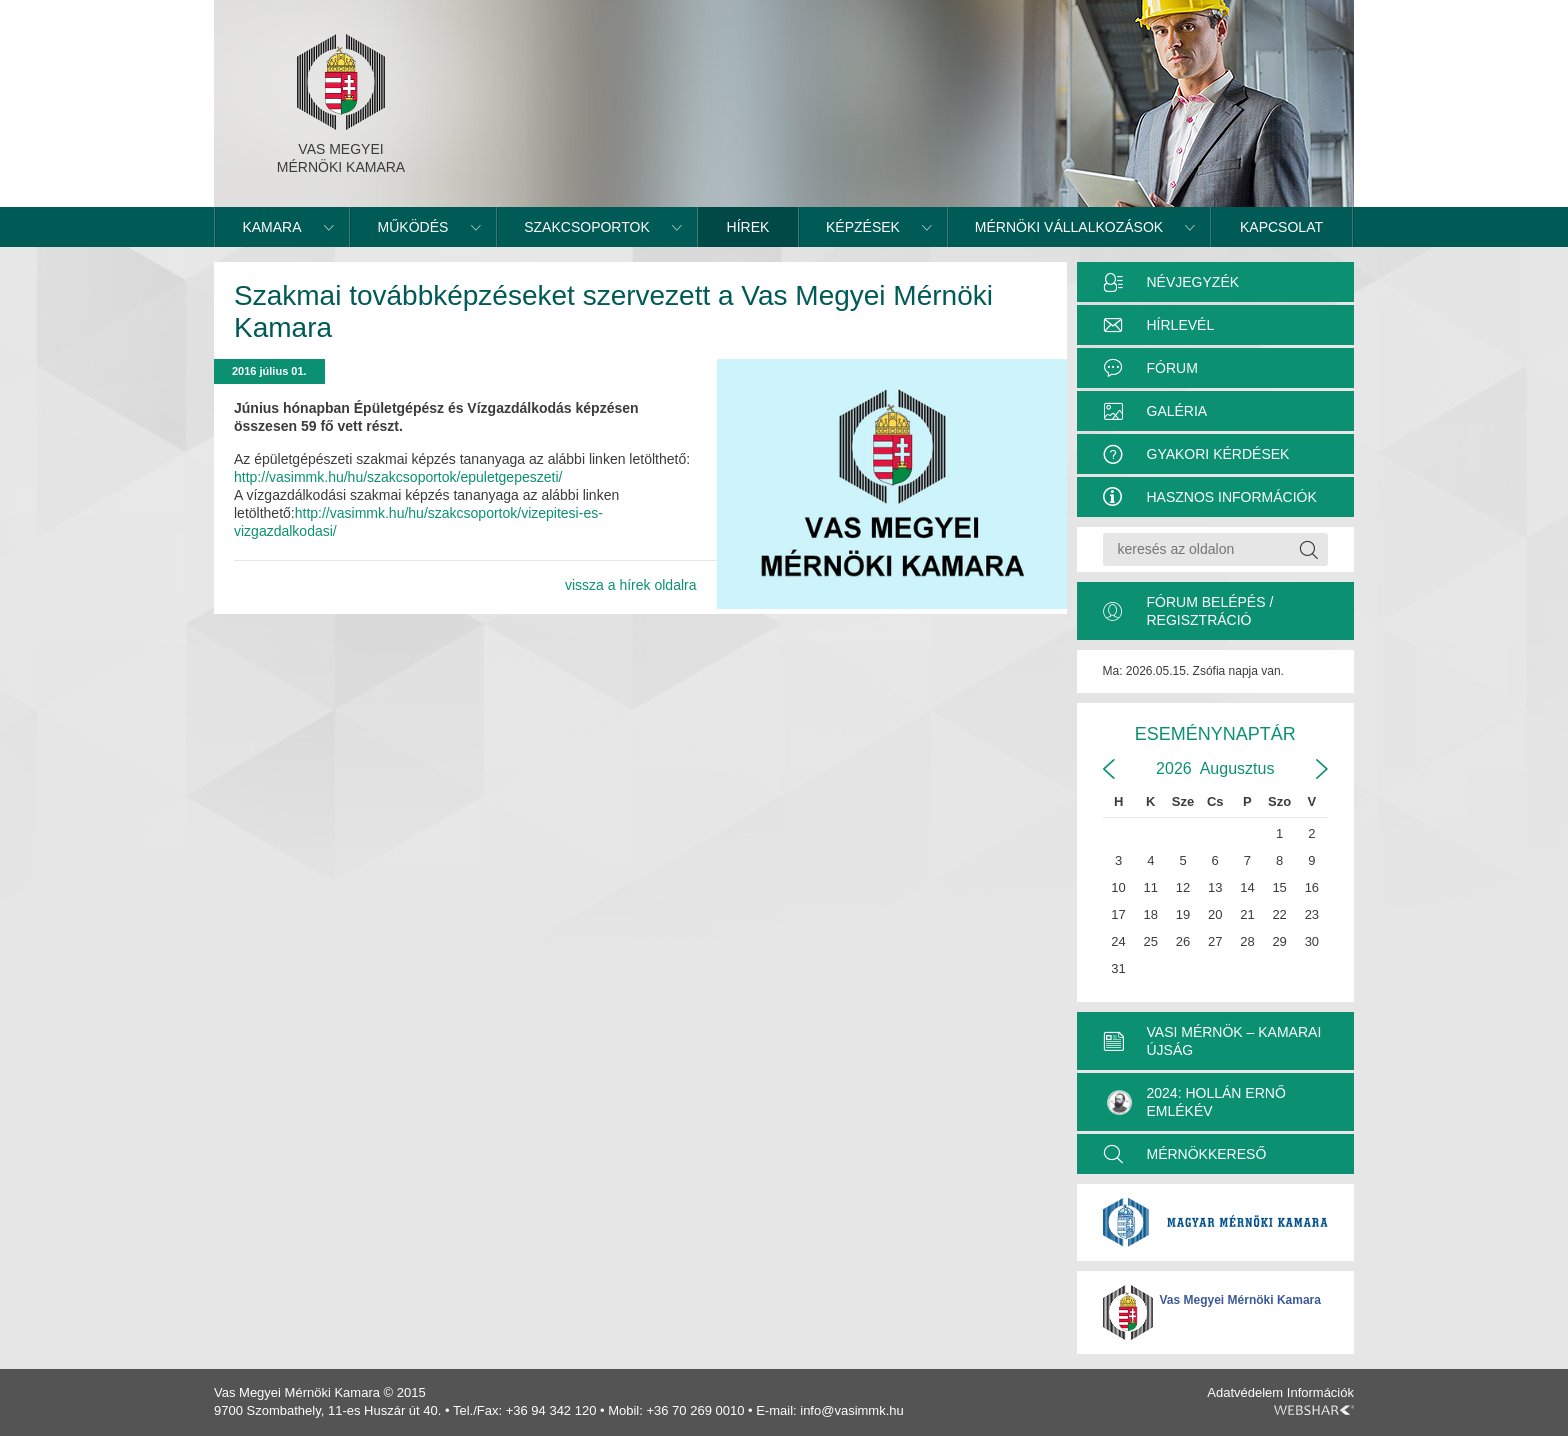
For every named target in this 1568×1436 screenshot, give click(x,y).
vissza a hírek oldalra (631, 585)
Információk (1320, 1392)
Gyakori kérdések (1218, 454)
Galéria (1177, 411)
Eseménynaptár (1215, 734)
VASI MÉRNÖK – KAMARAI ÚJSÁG (1234, 1041)
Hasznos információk (1232, 497)
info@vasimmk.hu (852, 1410)
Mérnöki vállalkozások (1069, 227)
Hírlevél (1181, 325)
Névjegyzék (1193, 282)
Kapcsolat (1281, 227)
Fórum (1172, 368)
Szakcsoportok (587, 227)
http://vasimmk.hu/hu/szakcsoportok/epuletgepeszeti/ (398, 477)
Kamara (271, 227)
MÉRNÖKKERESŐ (1207, 1154)
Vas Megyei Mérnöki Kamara (1240, 1300)
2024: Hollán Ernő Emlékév (1196, 1102)
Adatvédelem (1245, 1392)
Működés (413, 227)
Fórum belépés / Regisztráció (1210, 611)
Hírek (748, 227)
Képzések (863, 227)
